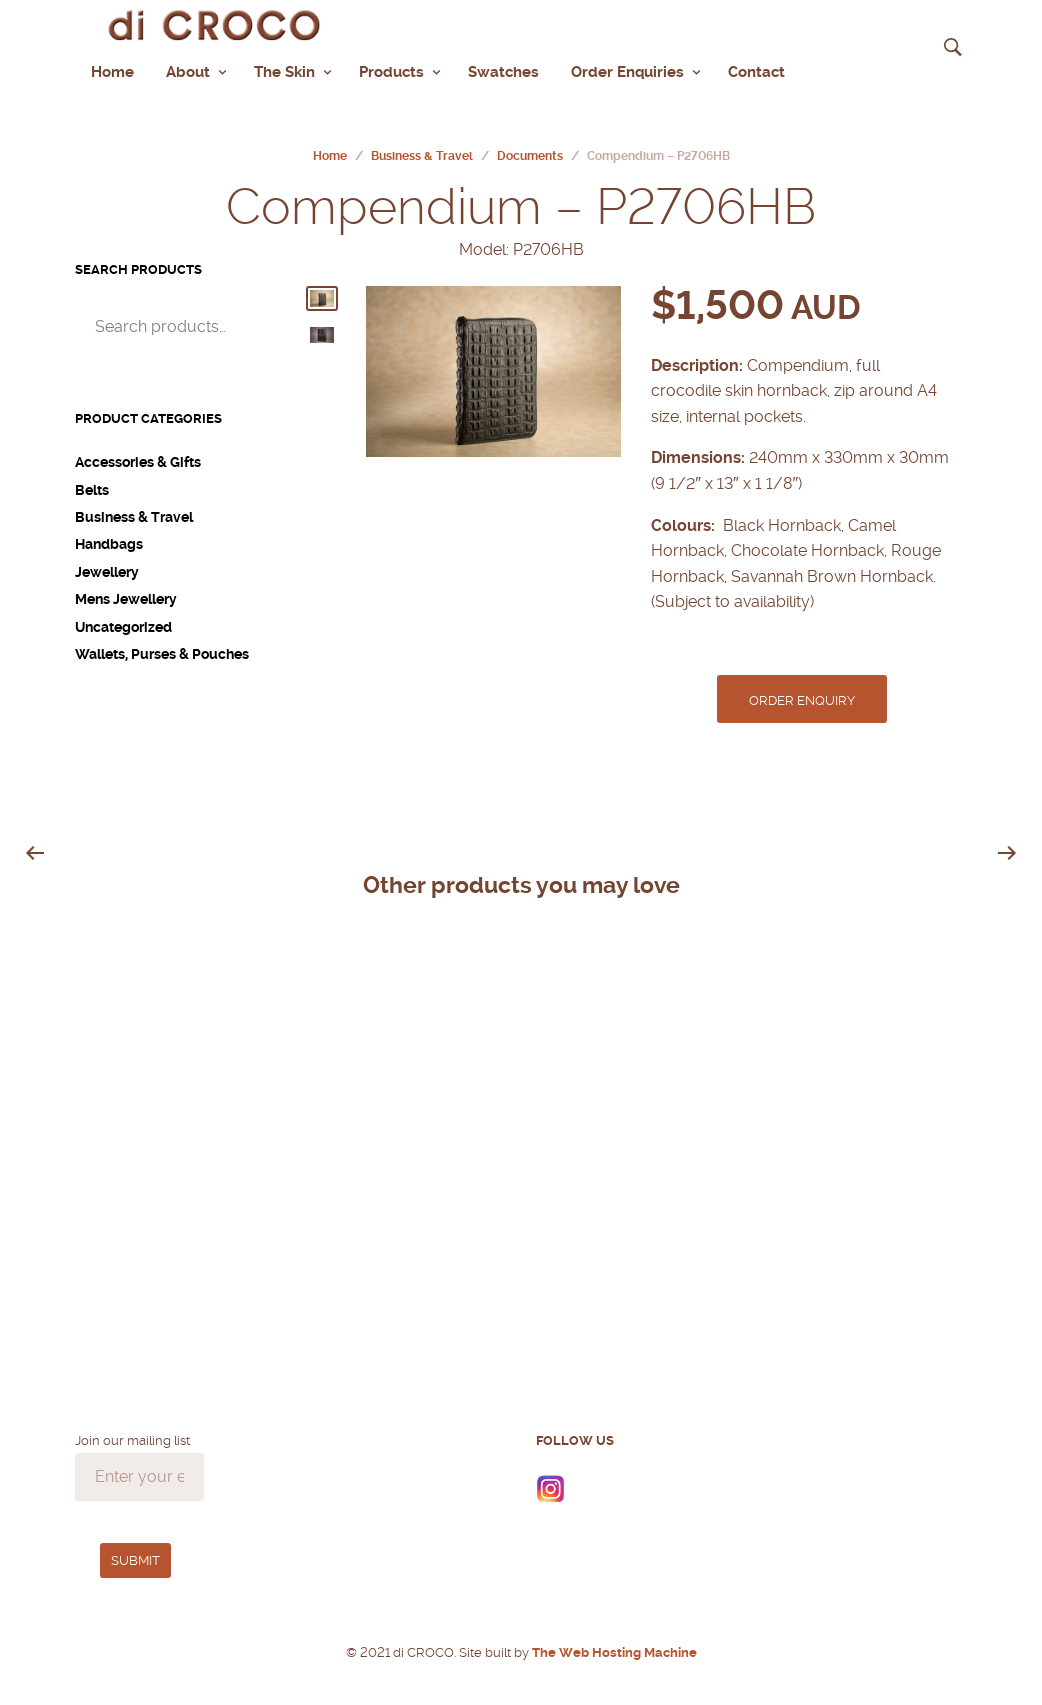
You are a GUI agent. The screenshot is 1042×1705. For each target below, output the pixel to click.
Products (391, 70)
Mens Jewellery (126, 596)
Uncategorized (123, 623)
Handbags (109, 541)
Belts (92, 486)
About (188, 70)
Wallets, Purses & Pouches (162, 651)
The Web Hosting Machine (613, 1649)
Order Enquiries (627, 70)
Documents (530, 153)
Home (112, 70)
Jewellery (107, 569)
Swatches (503, 70)
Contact (756, 70)
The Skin (284, 70)
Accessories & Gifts (138, 459)
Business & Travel (422, 153)
